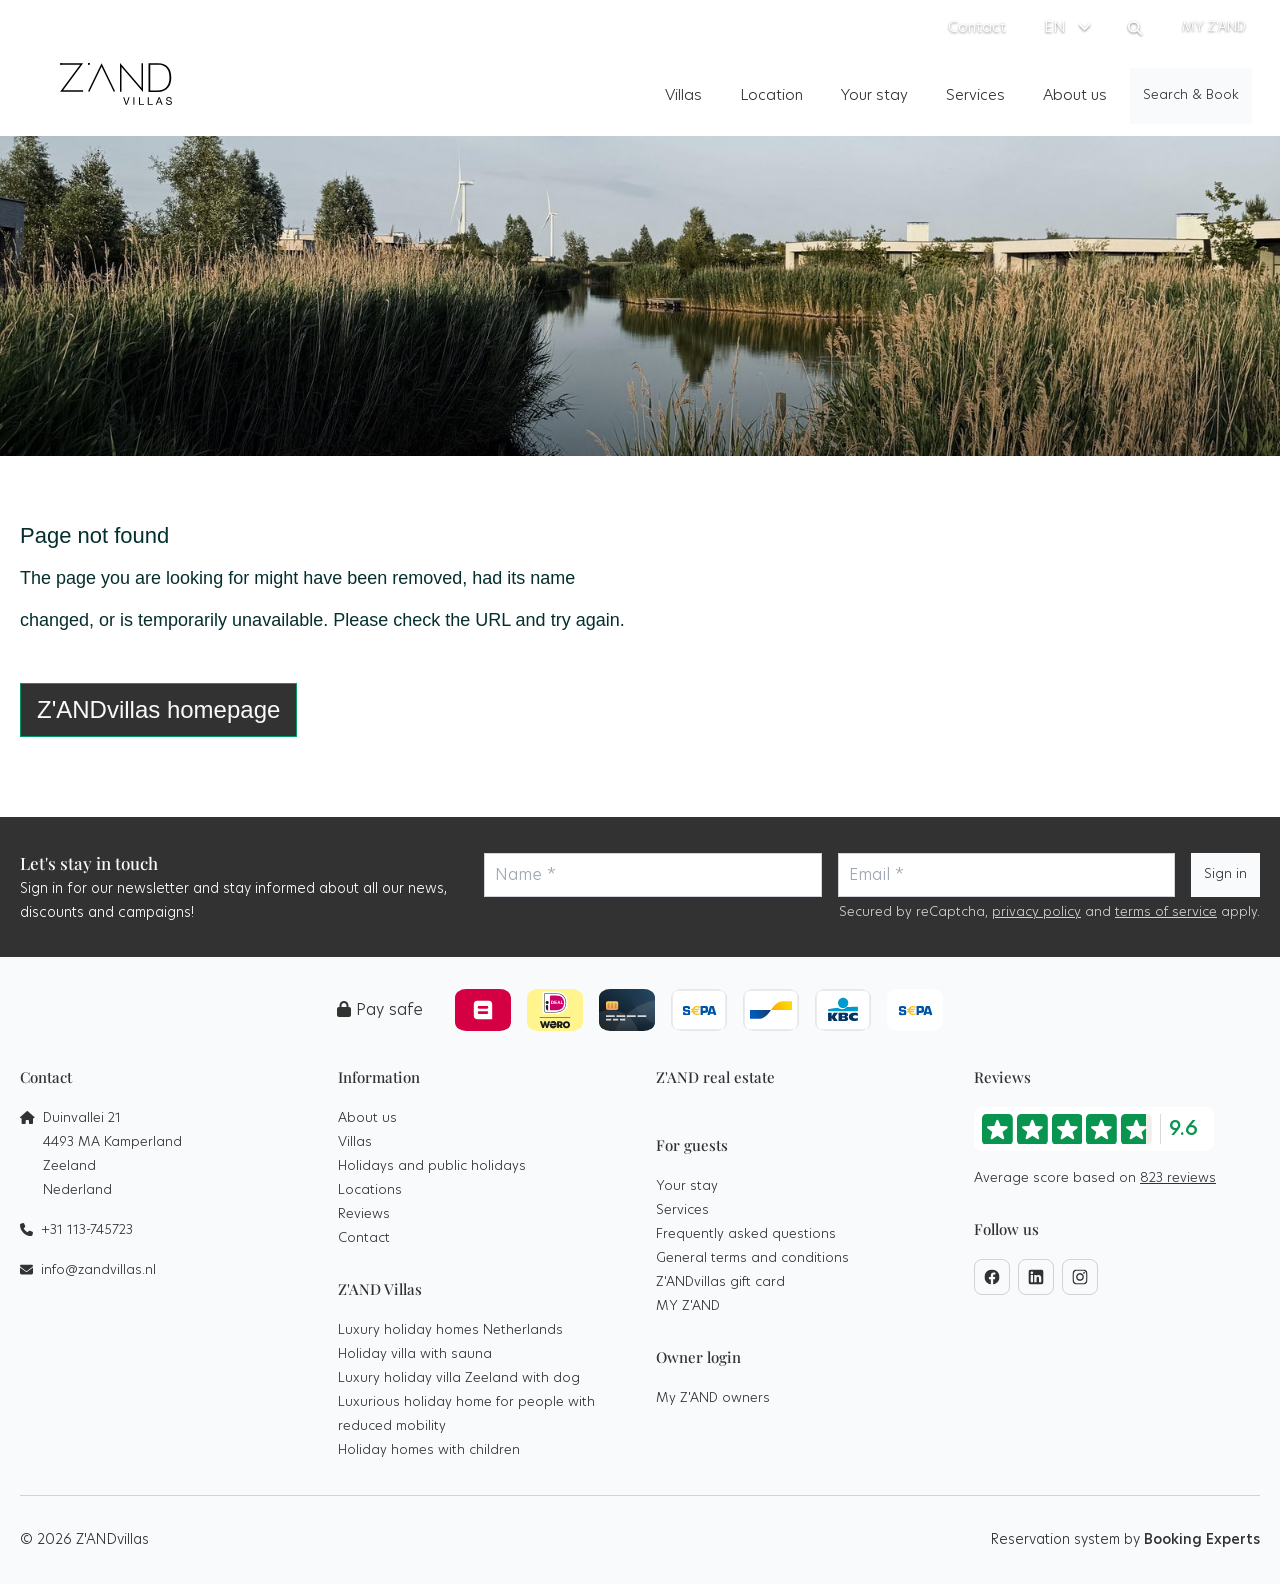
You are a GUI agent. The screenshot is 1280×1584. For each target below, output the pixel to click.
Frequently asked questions (746, 1234)
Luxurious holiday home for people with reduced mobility (466, 1414)
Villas (355, 1142)
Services (682, 1210)
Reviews (364, 1214)
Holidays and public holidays (432, 1166)
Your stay (687, 1186)
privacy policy (1036, 912)
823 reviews (1178, 1178)
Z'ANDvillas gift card (720, 1282)
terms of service (1166, 912)
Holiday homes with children (429, 1450)
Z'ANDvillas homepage (158, 709)
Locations (370, 1190)
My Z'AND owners (713, 1398)
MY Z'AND (688, 1306)
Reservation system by (1125, 1540)
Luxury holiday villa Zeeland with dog (459, 1378)
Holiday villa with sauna (415, 1354)
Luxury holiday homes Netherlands (450, 1330)
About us (367, 1118)
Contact (364, 1238)
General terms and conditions (752, 1258)
